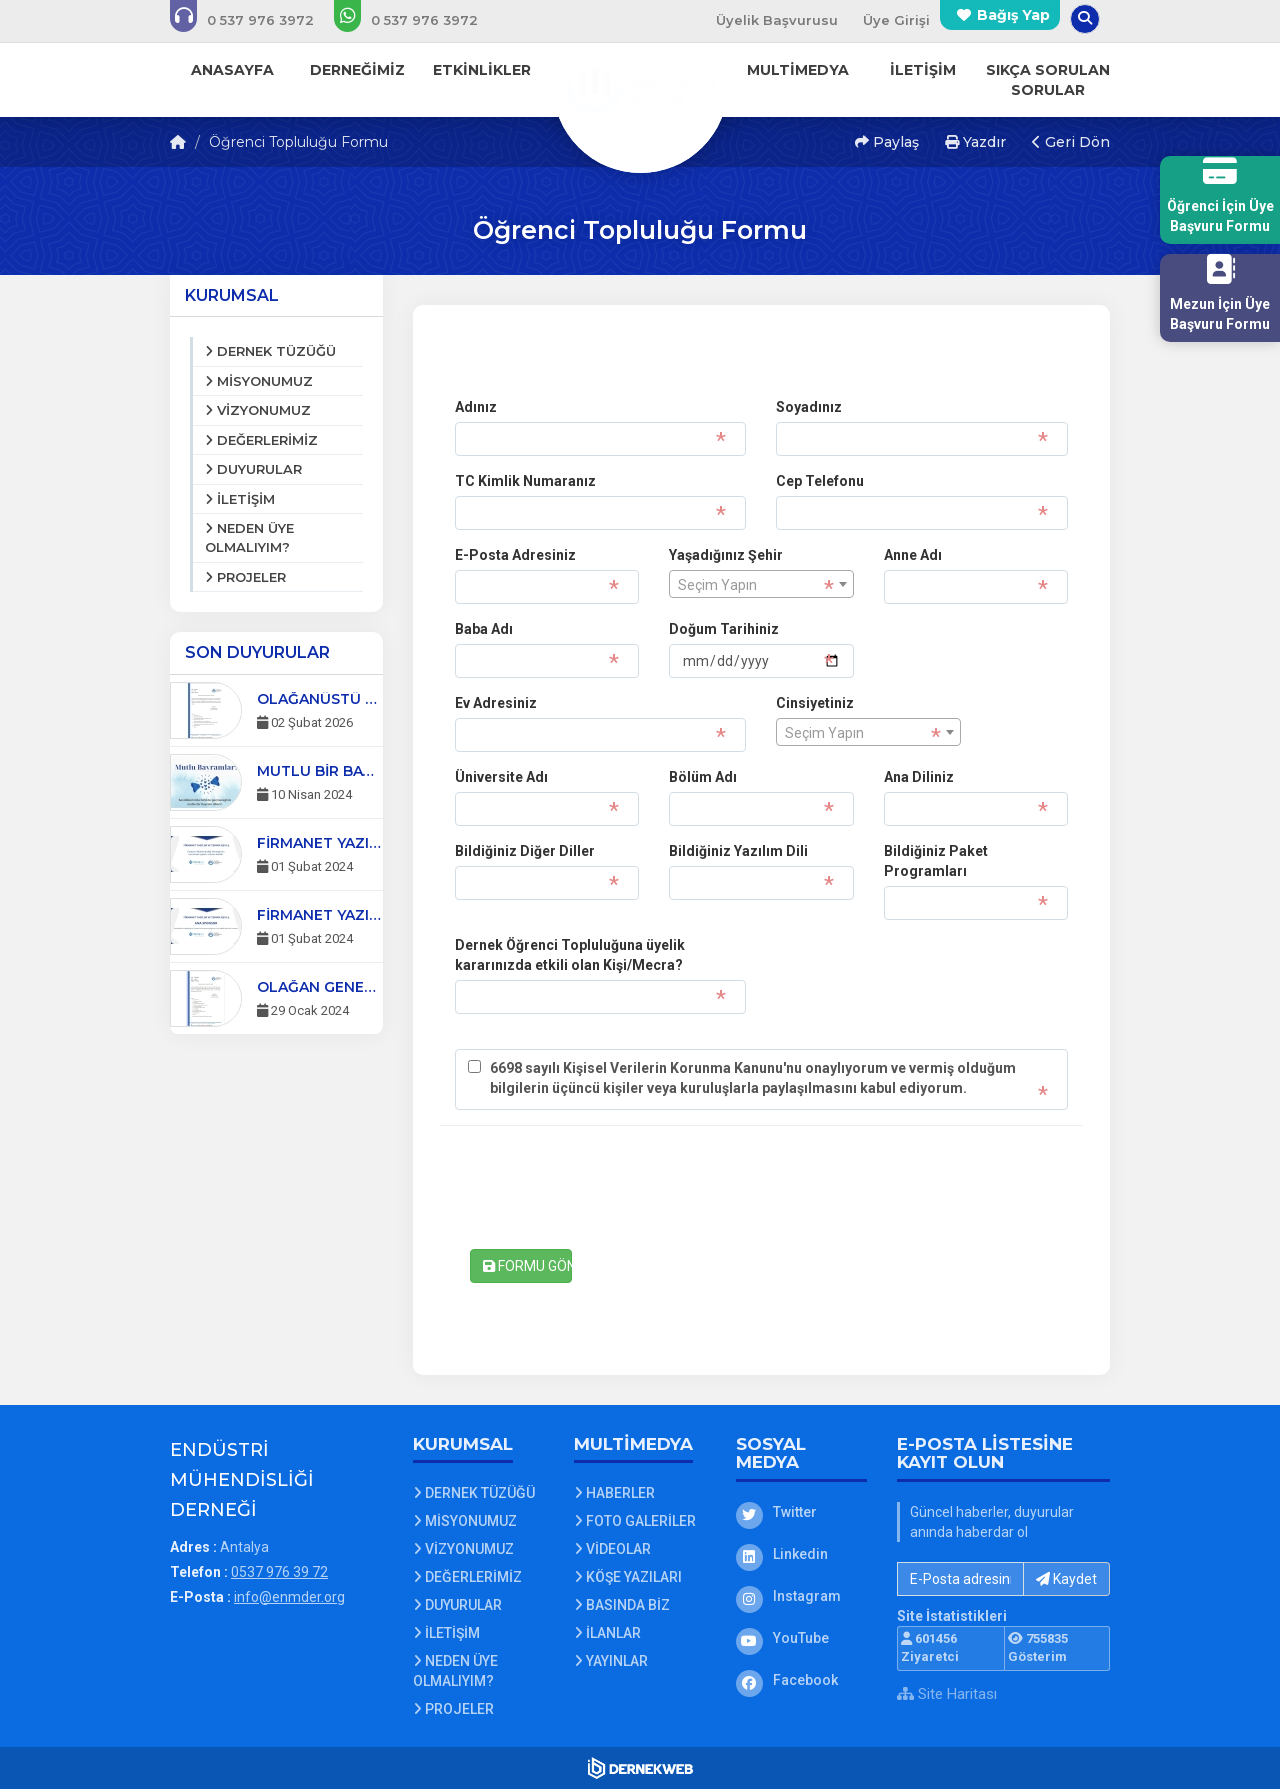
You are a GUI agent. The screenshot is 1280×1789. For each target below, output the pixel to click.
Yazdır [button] (975, 142)
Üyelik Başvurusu (777, 20)
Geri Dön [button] (1071, 142)
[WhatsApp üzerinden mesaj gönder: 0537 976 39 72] (419, 20)
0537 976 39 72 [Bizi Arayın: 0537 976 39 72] (279, 1572)
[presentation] (607, 1190)
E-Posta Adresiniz (515, 555)
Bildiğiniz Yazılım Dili (738, 851)
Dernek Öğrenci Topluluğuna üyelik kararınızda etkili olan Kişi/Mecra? (570, 955)
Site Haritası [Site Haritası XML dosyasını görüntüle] (947, 1694)
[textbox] (761, 585)
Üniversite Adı (501, 777)
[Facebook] (802, 1680)
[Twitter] (802, 1512)
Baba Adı (484, 629)
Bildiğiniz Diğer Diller (525, 851)
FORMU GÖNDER (528, 1266)
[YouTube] (802, 1638)
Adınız (476, 407)
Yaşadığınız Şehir (726, 555)
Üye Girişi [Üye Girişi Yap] (896, 20)
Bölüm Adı (703, 777)
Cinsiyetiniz (815, 703)
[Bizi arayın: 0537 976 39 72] (255, 20)
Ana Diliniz (919, 777)
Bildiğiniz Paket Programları (936, 861)
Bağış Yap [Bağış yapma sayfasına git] (1013, 15)
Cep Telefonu (820, 481)
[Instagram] (802, 1596)
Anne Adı (913, 555)
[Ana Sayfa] (640, 84)
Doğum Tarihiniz (724, 629)
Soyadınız (809, 407)
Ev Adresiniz (496, 703)
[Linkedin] (802, 1554)
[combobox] (761, 584)
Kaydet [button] (1066, 1579)
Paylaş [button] (887, 142)
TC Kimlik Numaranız (525, 481)
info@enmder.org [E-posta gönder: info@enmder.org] (289, 1597)
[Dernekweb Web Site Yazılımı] (640, 1768)
